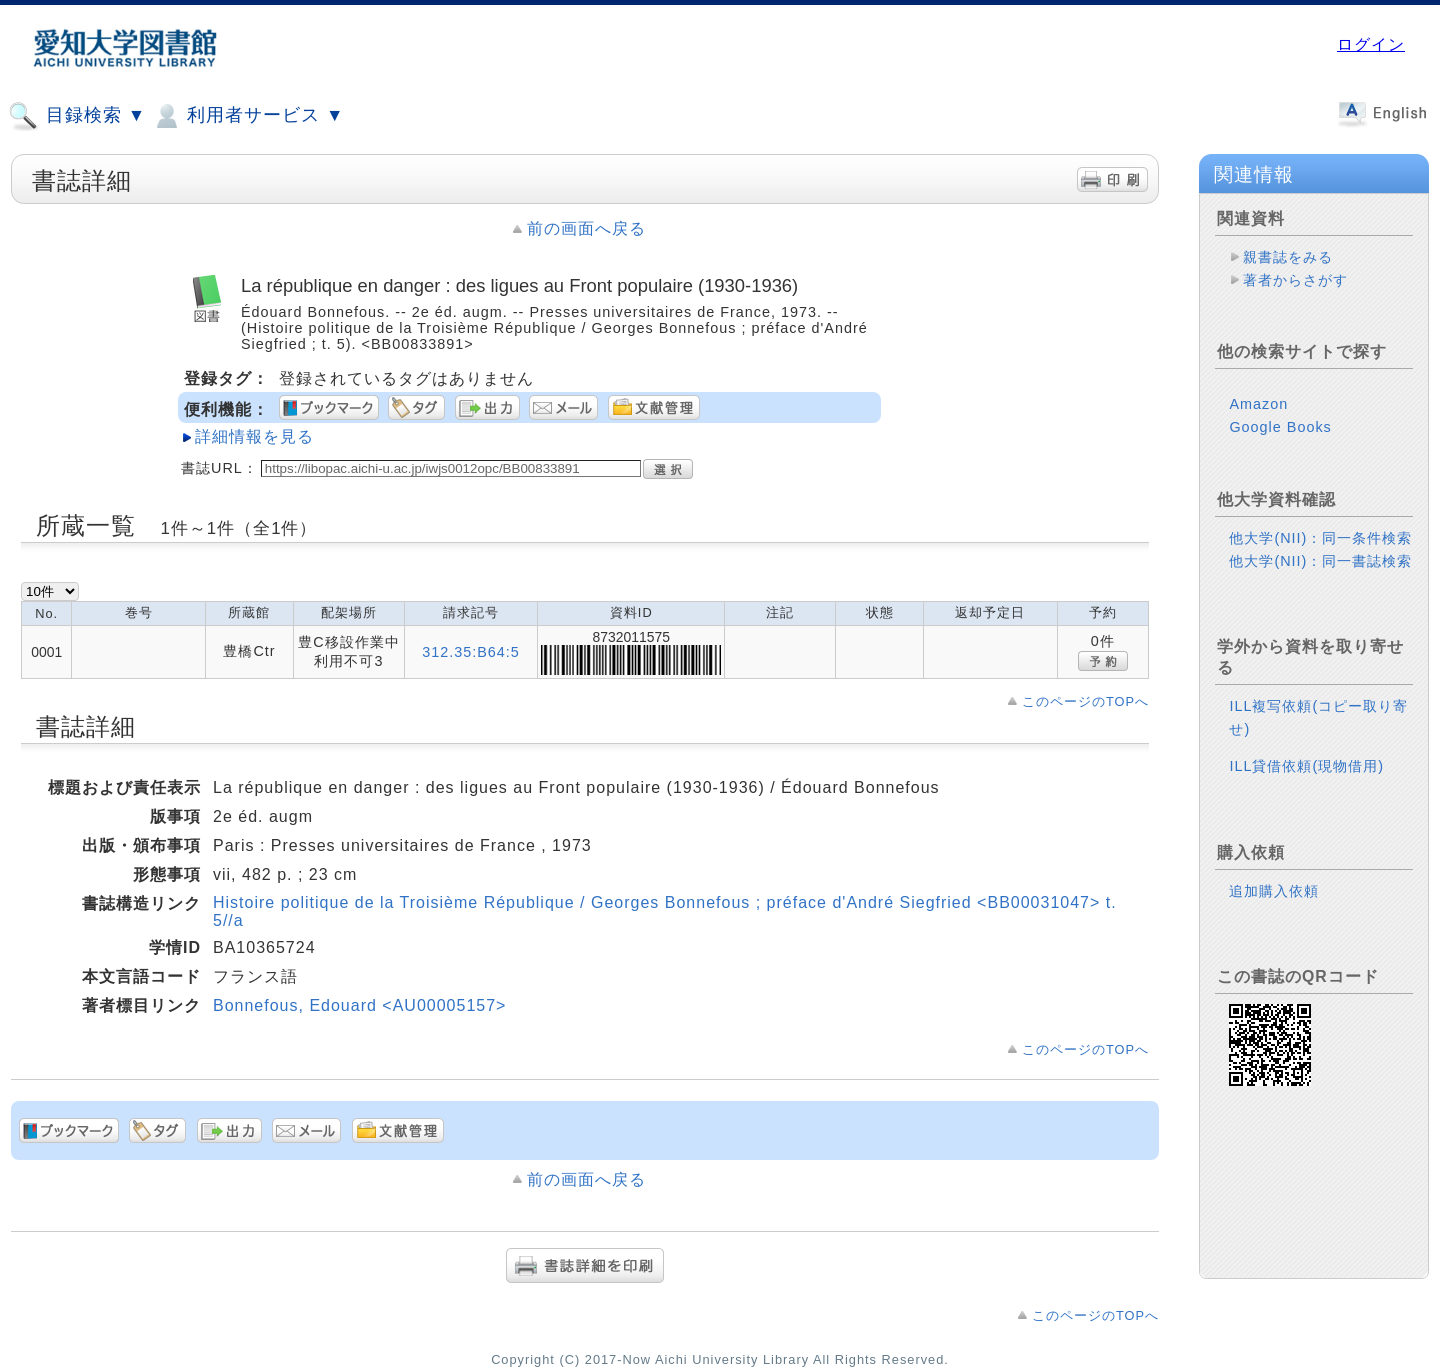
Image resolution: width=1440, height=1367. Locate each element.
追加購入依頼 (1274, 891)
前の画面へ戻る (586, 228)
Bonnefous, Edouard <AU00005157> (359, 1005)
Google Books (1280, 427)
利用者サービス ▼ (247, 116)
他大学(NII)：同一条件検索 (1320, 538)
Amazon (1258, 404)
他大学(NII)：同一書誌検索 (1320, 561)
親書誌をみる (1288, 257)
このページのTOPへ (1085, 701)
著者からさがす (1295, 280)
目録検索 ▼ (77, 116)
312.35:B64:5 (471, 652)
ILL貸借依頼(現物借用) (1306, 766)
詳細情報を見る (254, 436)
